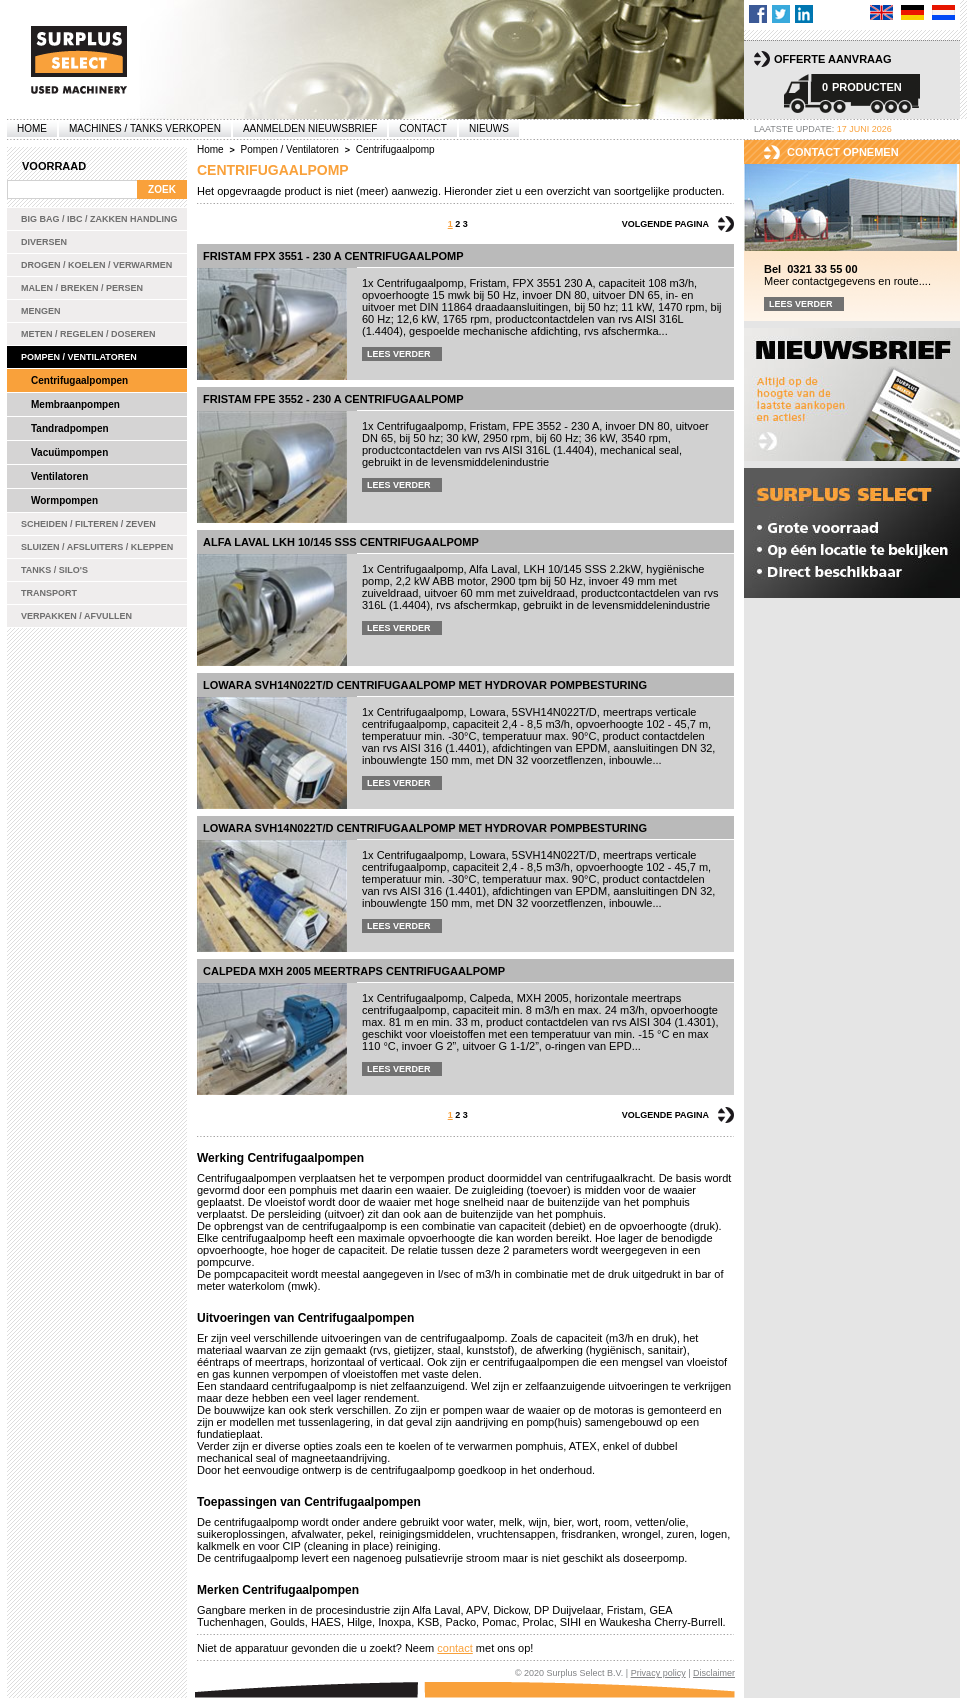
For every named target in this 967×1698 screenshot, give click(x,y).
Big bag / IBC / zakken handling (99, 219)
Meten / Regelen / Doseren (88, 334)
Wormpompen (64, 500)
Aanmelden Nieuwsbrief (310, 128)
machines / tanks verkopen (145, 128)
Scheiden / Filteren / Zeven (88, 524)
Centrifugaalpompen (79, 380)
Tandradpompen (70, 428)
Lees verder (399, 354)
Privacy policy (658, 1673)
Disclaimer (714, 1673)
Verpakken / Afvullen (76, 616)
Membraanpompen (75, 404)
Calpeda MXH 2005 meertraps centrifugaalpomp (354, 971)
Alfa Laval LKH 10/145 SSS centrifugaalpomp (341, 542)
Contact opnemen (843, 152)
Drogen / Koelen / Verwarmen (96, 265)
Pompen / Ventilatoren (79, 357)
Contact (423, 128)
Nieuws (489, 128)
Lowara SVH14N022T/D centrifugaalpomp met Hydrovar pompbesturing (425, 685)
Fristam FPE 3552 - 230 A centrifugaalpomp (333, 399)
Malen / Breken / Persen (82, 288)
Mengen (41, 311)
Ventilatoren (59, 476)
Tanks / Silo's (54, 570)
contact (454, 1648)
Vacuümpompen (69, 452)
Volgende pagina (665, 224)
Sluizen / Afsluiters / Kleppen (97, 547)
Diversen (44, 242)
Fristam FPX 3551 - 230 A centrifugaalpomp (333, 256)
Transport (49, 593)
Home (32, 128)
